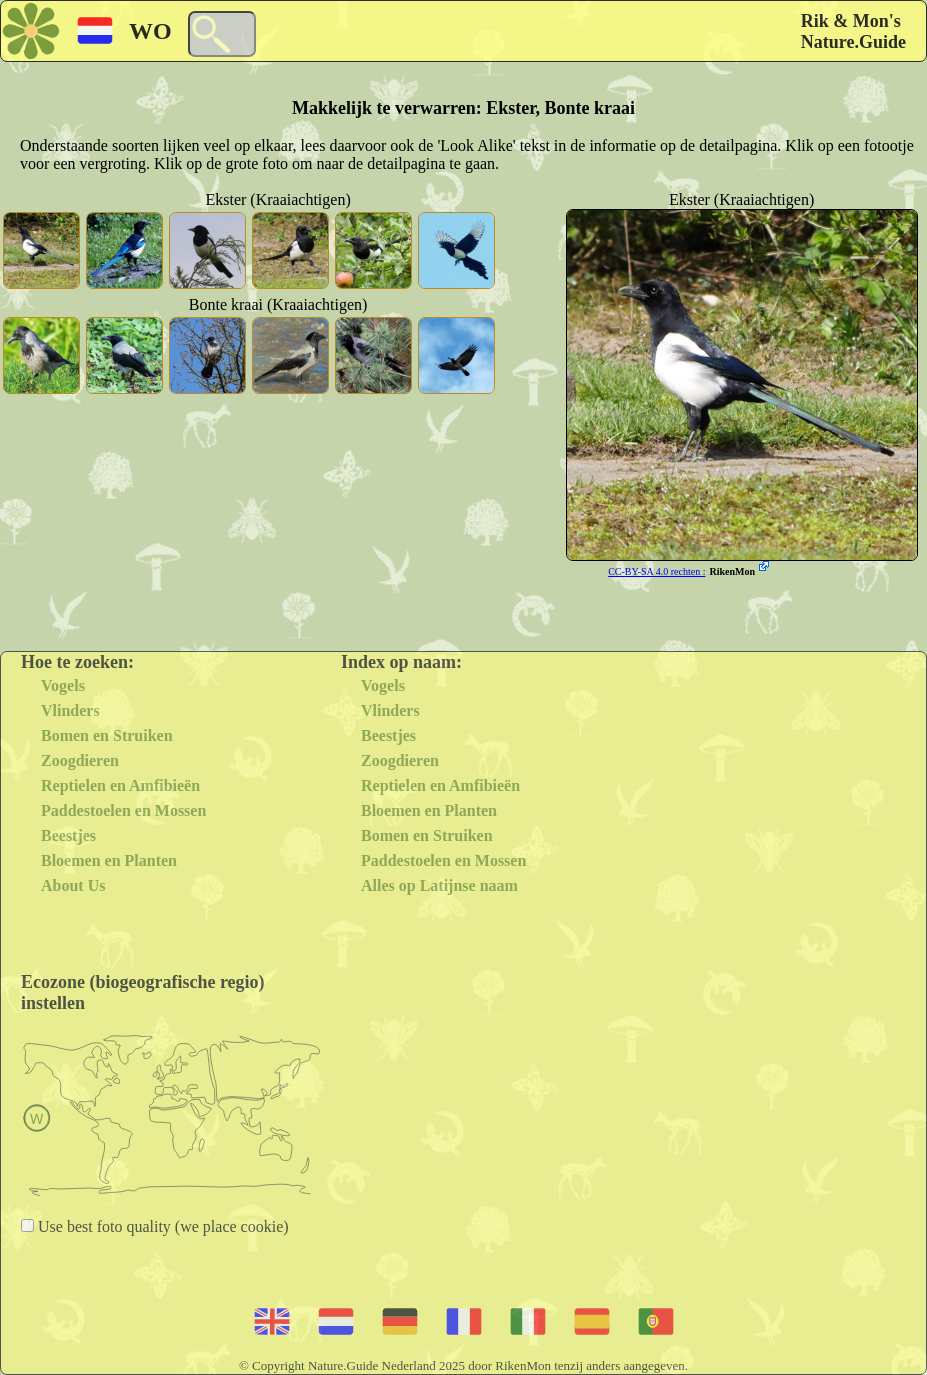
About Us (73, 885)
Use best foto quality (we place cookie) (161, 1226)
